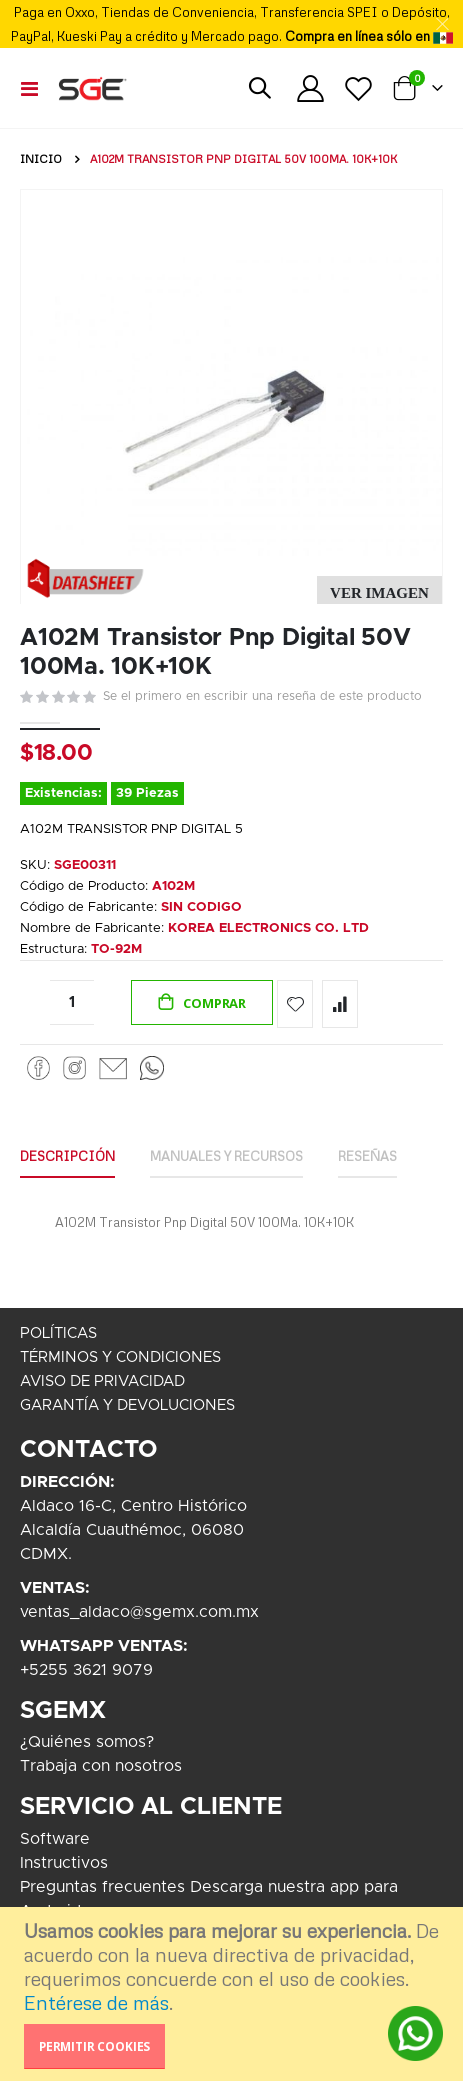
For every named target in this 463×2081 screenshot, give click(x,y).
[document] (234, 1994)
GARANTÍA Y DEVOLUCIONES (127, 1405)
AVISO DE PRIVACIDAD (102, 1381)
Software (55, 1839)
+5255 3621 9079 (86, 1670)
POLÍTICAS (58, 1333)
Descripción (67, 1156)
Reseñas (367, 1156)
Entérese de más (96, 2002)
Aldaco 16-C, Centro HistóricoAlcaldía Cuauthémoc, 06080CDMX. (133, 1530)
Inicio (41, 159)
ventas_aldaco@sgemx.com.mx (139, 1612)
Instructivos (64, 1863)
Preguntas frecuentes (102, 1887)
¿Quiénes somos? (87, 1742)
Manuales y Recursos (226, 1156)
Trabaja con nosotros (101, 1766)
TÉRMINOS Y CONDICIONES (120, 1357)
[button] (379, 593)
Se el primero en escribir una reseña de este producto (262, 696)
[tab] (67, 1157)
